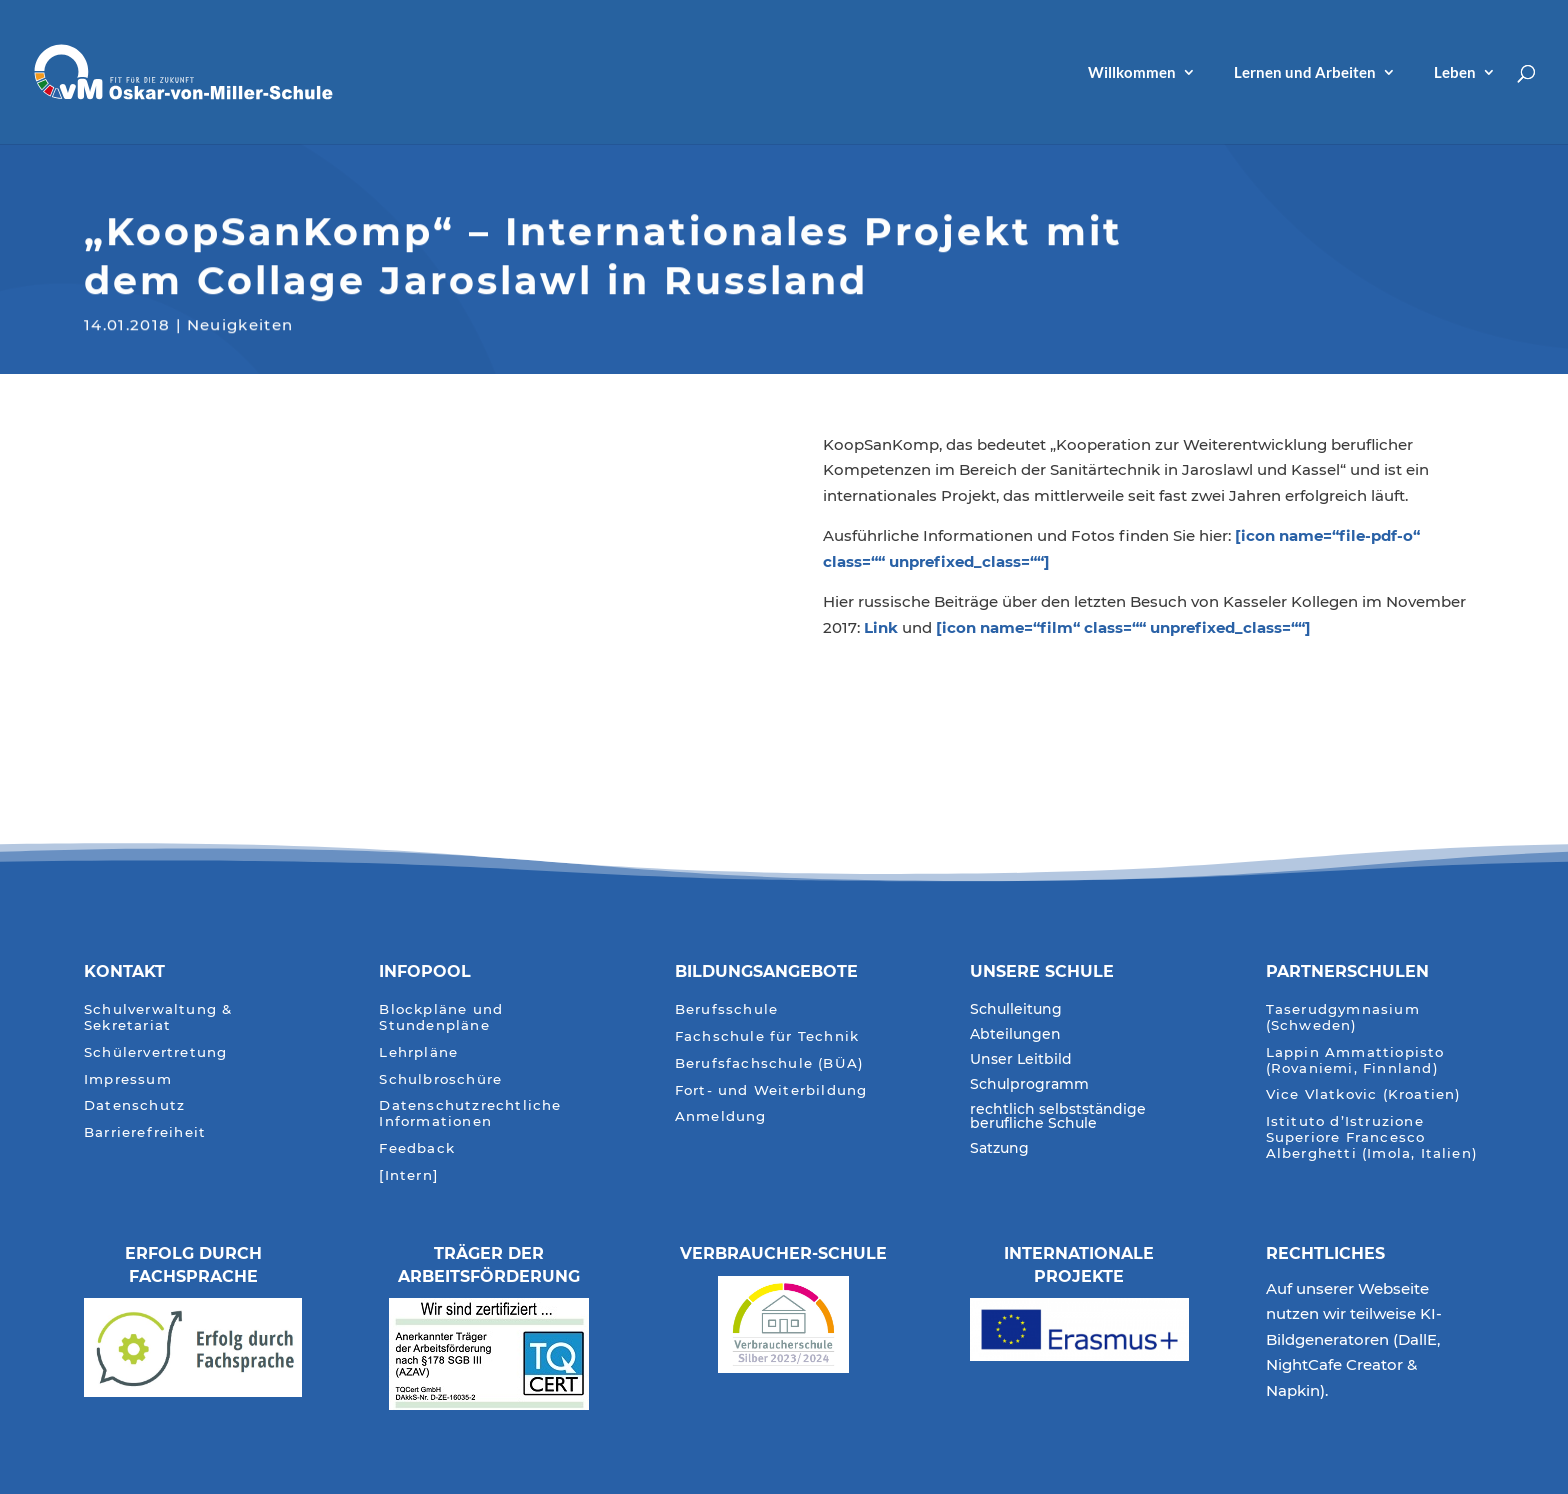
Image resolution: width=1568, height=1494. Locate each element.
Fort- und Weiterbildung (771, 1090)
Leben (1455, 73)
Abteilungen (1015, 1035)
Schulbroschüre (440, 1079)
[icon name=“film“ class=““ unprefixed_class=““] (1123, 627)
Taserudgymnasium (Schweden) (1343, 1017)
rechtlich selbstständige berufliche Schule (1058, 1117)
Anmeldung (721, 1116)
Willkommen (1132, 73)
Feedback (417, 1148)
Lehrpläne (418, 1052)
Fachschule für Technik (767, 1036)
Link (881, 627)
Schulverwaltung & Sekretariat (158, 1017)
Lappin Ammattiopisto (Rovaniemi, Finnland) (1355, 1060)
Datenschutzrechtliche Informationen (470, 1113)
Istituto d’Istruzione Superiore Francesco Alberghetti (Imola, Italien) (1372, 1137)
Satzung (999, 1149)
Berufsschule (726, 1009)
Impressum (128, 1079)
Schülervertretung (155, 1052)
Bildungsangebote (766, 971)
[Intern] (408, 1175)
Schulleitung (1016, 1010)
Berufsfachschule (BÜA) (769, 1063)
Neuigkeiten (240, 322)
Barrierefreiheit (145, 1132)
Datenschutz (134, 1105)
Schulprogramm (1029, 1085)
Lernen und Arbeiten (1305, 73)
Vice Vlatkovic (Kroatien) (1364, 1094)
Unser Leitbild (1021, 1060)
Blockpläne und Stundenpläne (441, 1017)
